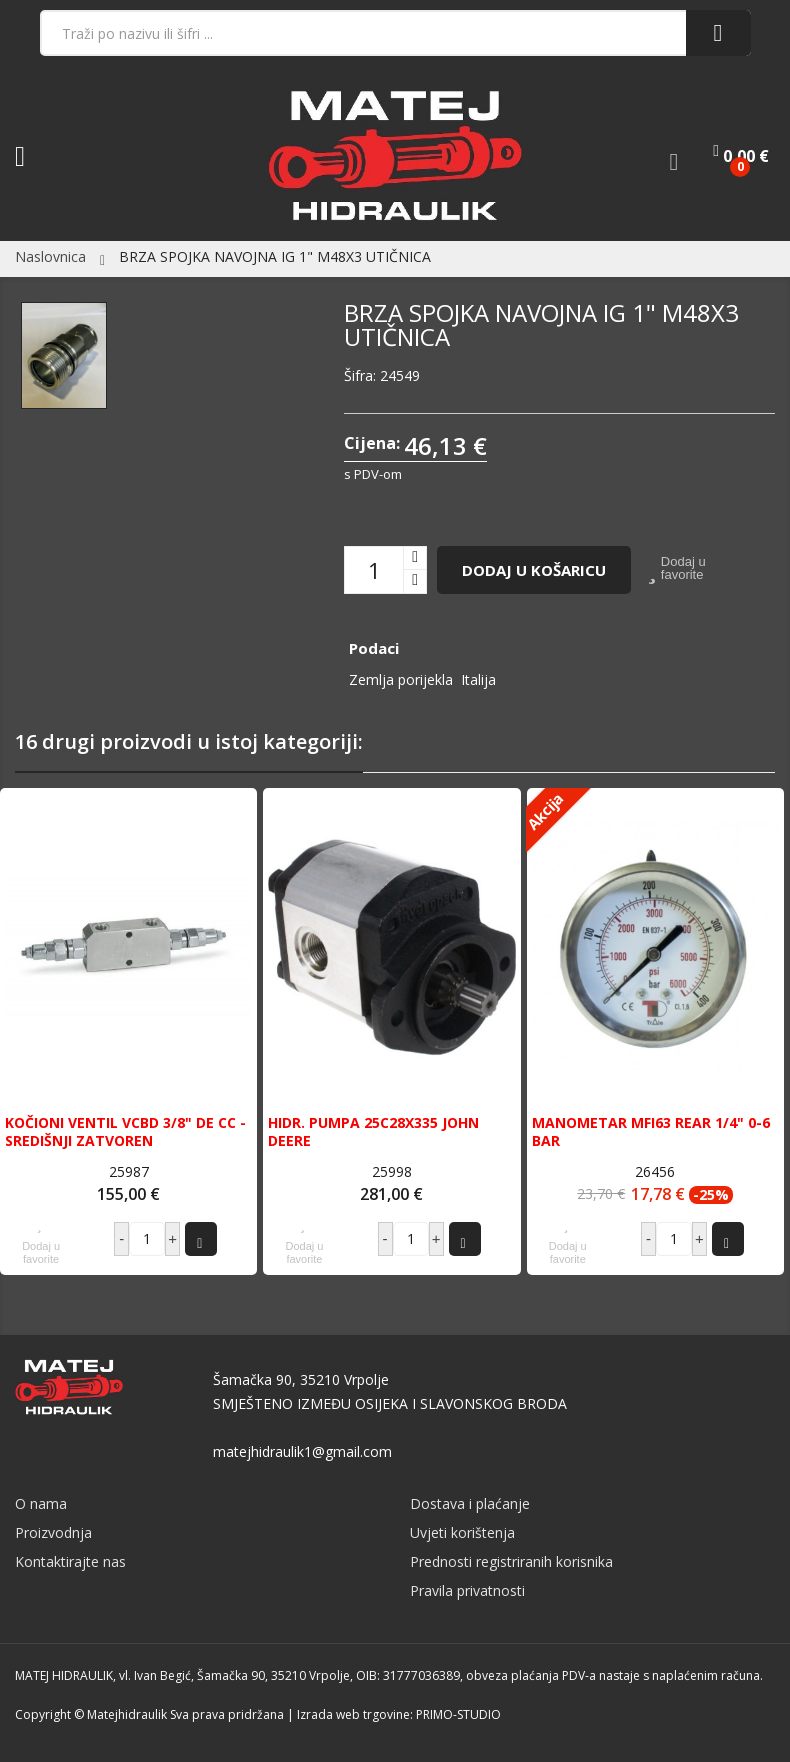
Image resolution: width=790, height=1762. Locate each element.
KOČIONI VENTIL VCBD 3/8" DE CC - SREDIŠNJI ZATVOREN (125, 1132)
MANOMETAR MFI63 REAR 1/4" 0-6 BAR (651, 1132)
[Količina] (374, 570)
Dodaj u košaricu (534, 570)
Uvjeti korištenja (462, 1532)
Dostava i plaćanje (470, 1503)
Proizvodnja (53, 1532)
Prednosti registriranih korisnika (511, 1561)
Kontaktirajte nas (70, 1561)
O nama (41, 1503)
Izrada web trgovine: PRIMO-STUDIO (399, 1714)
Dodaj (198, 1239)
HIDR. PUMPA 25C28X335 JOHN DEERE (373, 1132)
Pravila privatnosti (467, 1590)
